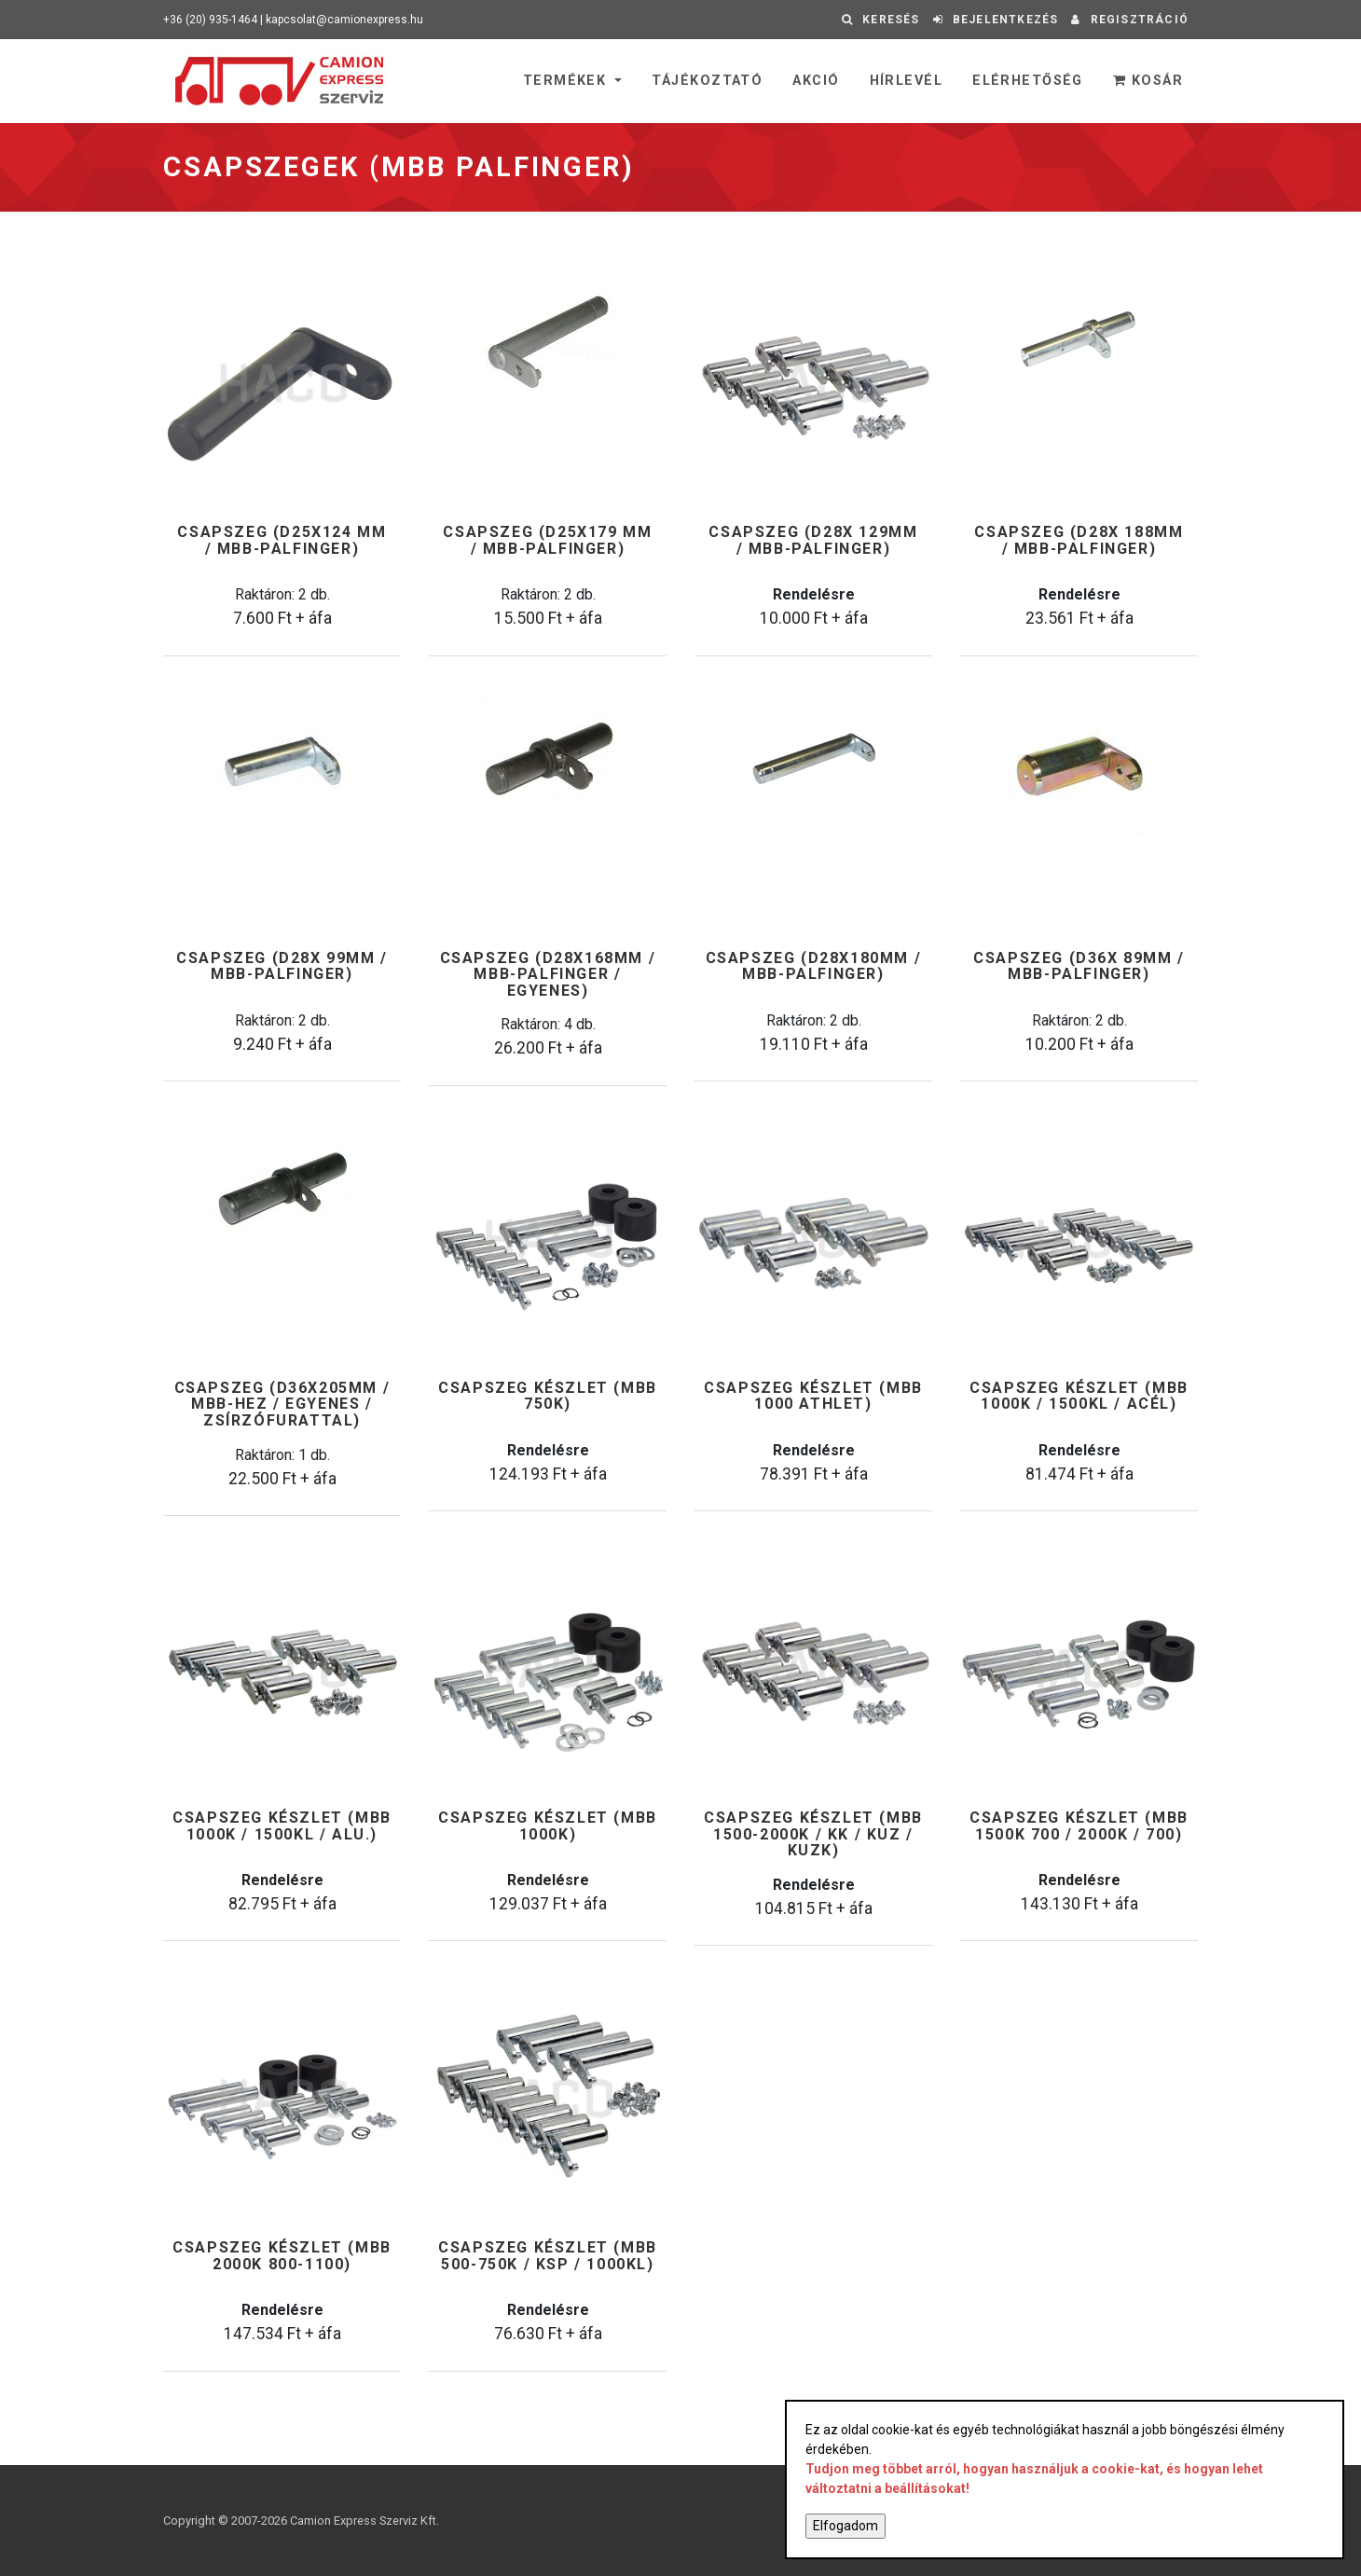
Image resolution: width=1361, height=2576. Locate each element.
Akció (815, 81)
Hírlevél (906, 81)
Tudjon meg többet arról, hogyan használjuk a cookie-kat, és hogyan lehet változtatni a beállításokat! (1034, 2478)
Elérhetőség (1027, 81)
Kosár (1148, 81)
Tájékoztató (707, 81)
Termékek (567, 81)
